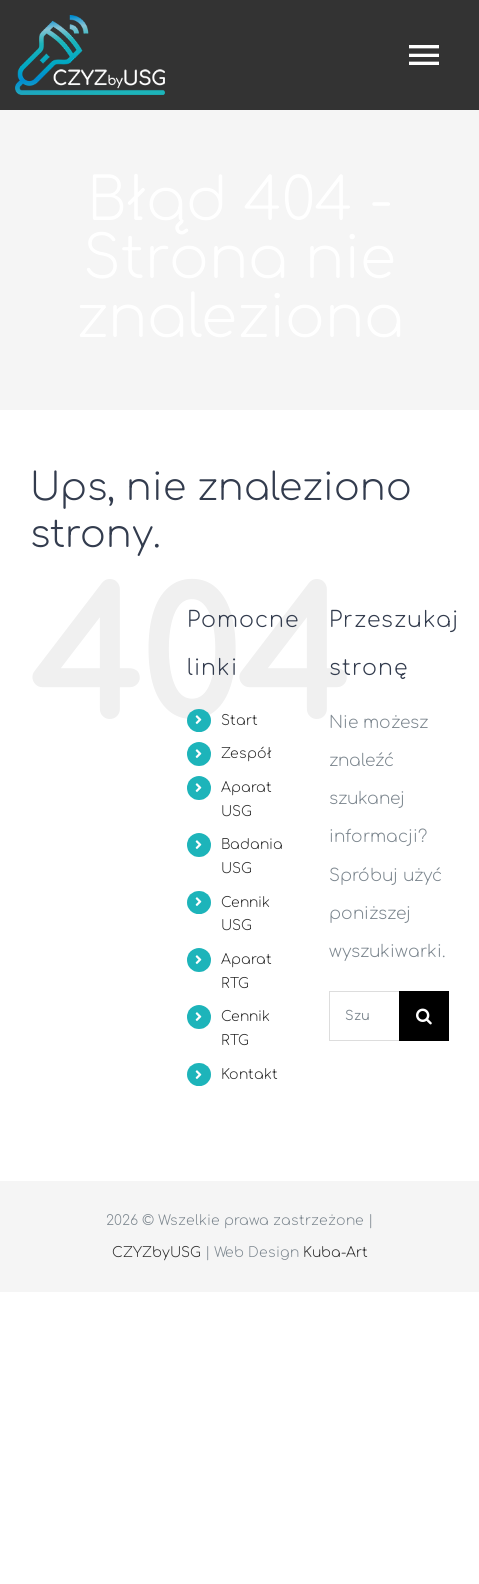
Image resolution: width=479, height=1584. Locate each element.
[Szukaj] (424, 1016)
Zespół (246, 753)
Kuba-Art (335, 1252)
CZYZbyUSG (156, 1252)
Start (239, 720)
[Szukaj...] (364, 1016)
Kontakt (249, 1074)
